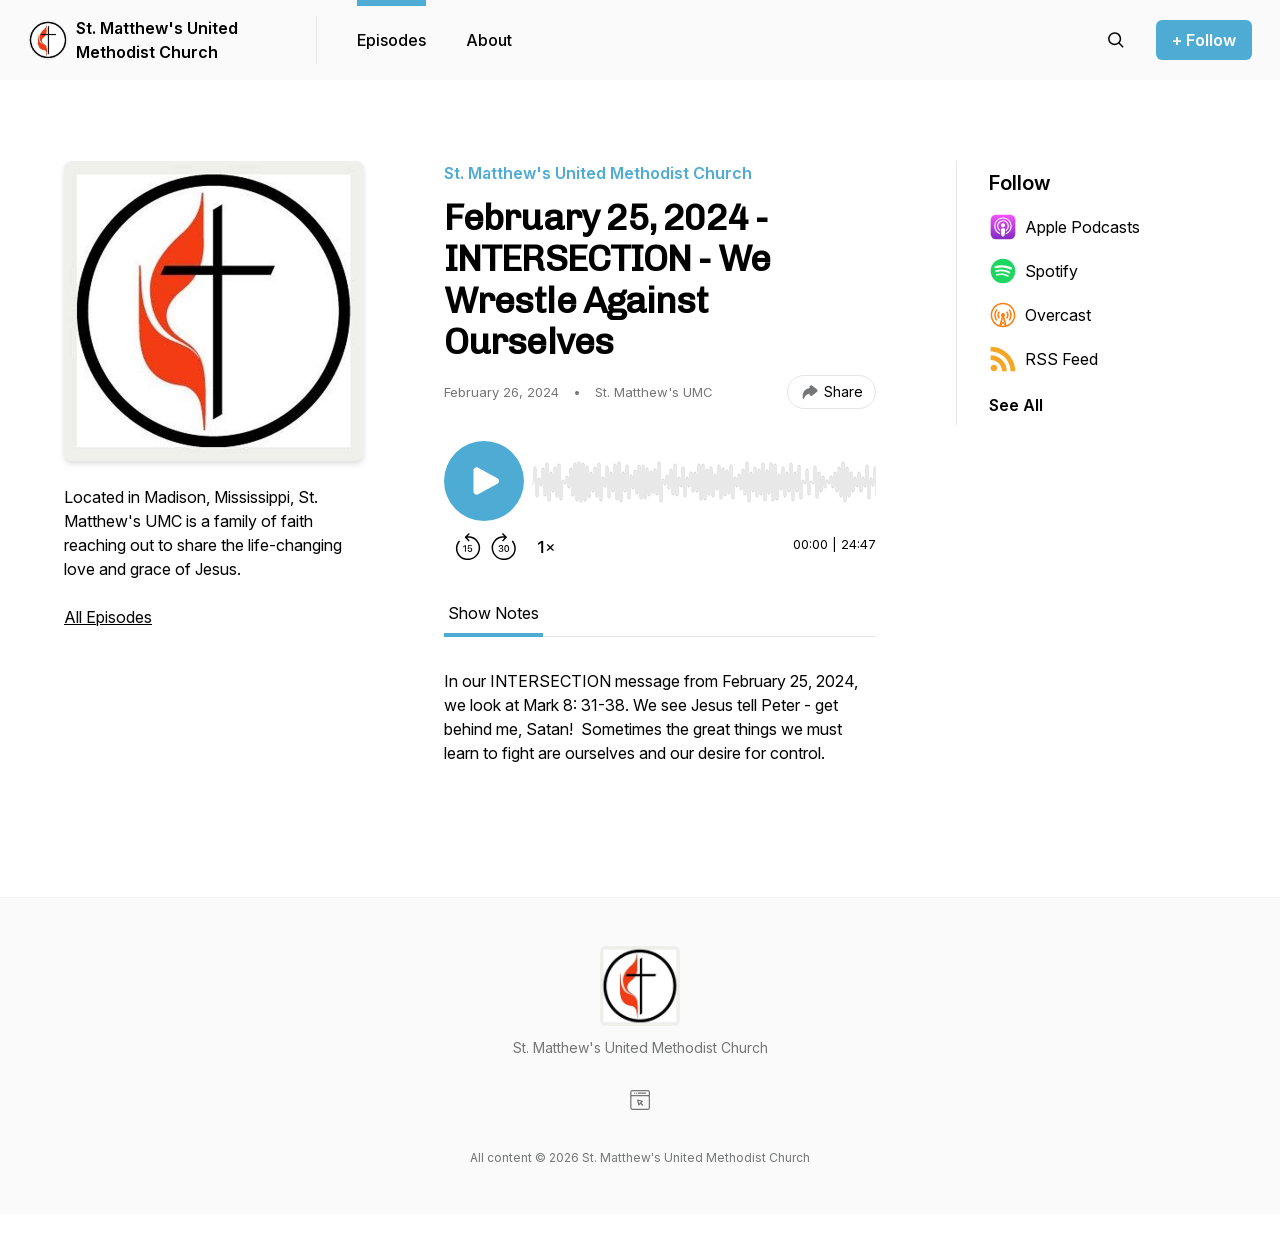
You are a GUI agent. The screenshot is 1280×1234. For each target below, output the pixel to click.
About (489, 40)
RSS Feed (1043, 359)
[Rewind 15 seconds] (468, 547)
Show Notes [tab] (493, 613)
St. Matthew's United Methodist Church (157, 40)
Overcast (1040, 315)
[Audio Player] (704, 476)
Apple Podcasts (1064, 227)
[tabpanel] (660, 727)
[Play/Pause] (484, 481)
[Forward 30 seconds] (504, 547)
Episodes (391, 40)
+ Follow (1204, 40)
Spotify (1033, 271)
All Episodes (108, 617)
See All (1016, 405)
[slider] (704, 482)
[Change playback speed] (546, 547)
